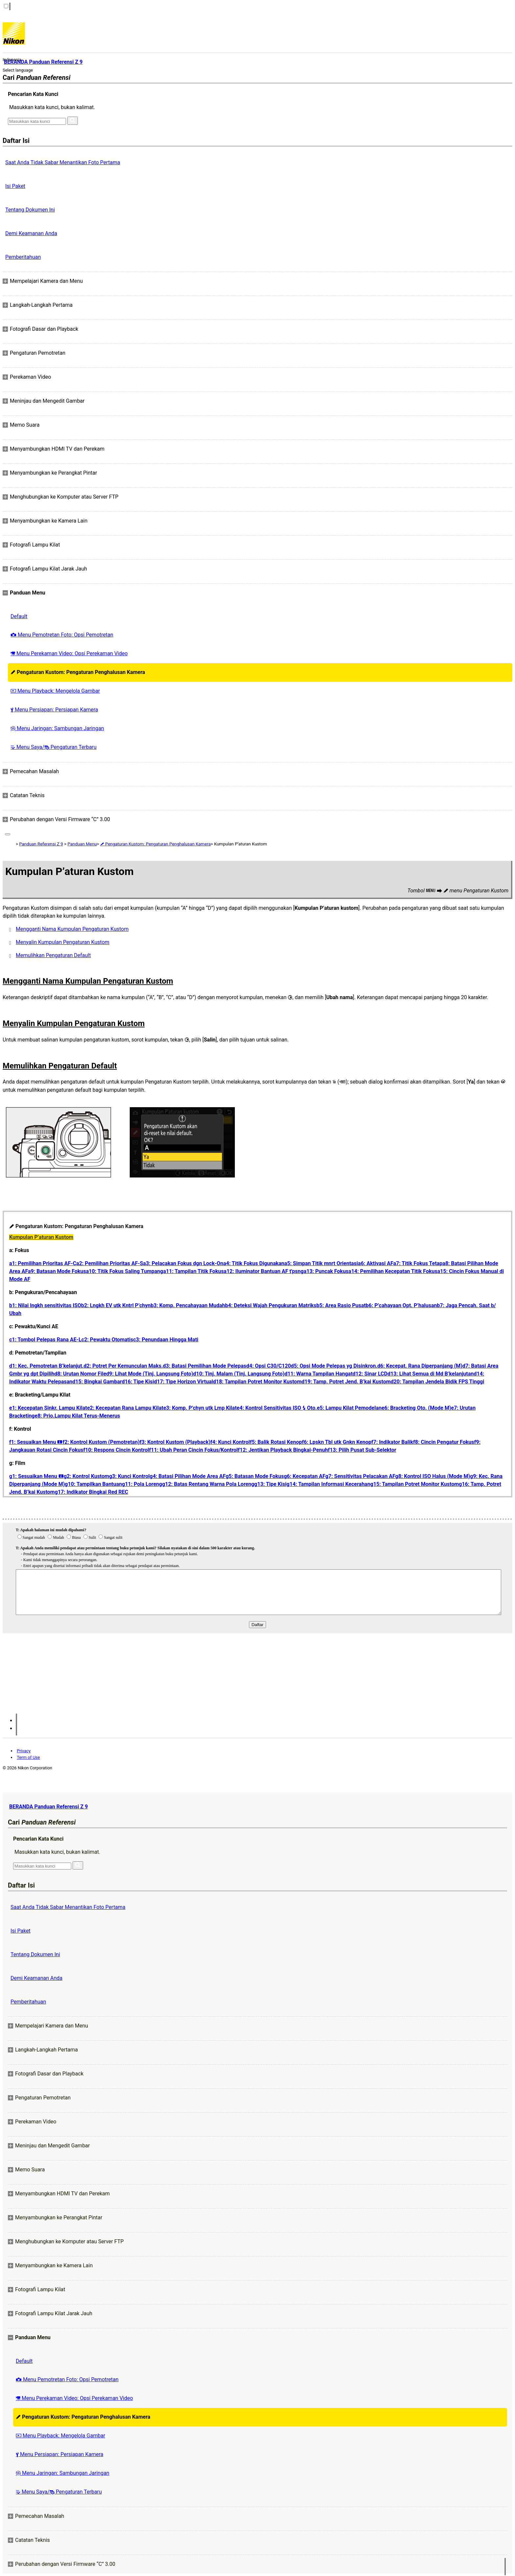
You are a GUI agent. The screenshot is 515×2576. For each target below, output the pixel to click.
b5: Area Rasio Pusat (341, 1305)
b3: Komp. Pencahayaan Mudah (187, 1305)
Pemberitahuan (23, 257)
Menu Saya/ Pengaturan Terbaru (54, 747)
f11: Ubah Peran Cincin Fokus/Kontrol (193, 1450)
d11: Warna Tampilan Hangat (318, 1374)
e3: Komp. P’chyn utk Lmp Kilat (199, 1408)
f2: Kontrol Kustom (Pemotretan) (101, 1442)
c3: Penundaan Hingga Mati (165, 1339)
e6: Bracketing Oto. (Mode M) (416, 1408)
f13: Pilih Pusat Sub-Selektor (362, 1450)
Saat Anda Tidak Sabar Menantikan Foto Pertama (62, 162)
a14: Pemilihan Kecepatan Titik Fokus (392, 1271)
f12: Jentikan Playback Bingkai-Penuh (283, 1450)
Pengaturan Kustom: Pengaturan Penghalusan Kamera (78, 672)
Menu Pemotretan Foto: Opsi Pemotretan (62, 635)
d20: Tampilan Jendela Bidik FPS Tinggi (437, 1381)
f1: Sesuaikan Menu (35, 1442)
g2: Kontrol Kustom (86, 1476)
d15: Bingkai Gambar (97, 1381)
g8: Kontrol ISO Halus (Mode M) (432, 1476)
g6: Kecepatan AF (304, 1476)
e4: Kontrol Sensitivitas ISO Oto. (277, 1408)
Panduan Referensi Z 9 (41, 843)
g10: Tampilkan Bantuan (93, 1484)
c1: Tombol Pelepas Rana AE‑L (45, 1339)
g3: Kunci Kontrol (129, 1476)
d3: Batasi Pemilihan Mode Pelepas (204, 1366)
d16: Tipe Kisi (138, 1381)
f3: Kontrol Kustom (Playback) (175, 1442)
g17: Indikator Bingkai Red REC (91, 1492)
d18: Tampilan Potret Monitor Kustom (257, 1381)
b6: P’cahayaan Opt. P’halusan (401, 1305)
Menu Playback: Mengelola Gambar (55, 691)
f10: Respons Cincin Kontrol (116, 1450)
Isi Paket (15, 186)
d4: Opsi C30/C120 (268, 1366)
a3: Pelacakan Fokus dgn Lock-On (183, 1263)
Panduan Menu (82, 843)
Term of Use (28, 1757)
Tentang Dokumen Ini (30, 210)
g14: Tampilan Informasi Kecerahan (328, 1484)
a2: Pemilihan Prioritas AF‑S (109, 1263)
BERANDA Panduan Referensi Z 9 (48, 1806)
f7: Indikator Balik (392, 1442)
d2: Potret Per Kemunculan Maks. (123, 1366)
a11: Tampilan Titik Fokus (193, 1271)
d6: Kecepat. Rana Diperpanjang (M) (419, 1366)
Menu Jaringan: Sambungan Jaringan (57, 728)
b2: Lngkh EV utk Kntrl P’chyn (115, 1305)
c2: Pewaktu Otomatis (107, 1339)
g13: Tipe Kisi (270, 1484)
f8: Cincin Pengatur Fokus (443, 1442)
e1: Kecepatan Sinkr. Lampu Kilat (48, 1408)
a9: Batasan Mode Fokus (57, 1271)
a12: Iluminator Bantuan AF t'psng (263, 1271)
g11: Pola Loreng (142, 1484)
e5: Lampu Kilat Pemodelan (349, 1408)
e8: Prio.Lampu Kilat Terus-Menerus (77, 1416)
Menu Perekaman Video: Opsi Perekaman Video (69, 653)
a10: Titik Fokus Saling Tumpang (124, 1271)
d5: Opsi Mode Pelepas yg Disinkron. (334, 1366)
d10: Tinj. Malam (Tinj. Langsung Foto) (238, 1374)
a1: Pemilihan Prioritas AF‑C (42, 1263)
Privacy (24, 1750)
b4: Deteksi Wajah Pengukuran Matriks (270, 1305)
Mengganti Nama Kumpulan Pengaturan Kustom (72, 929)
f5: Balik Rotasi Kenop (276, 1442)
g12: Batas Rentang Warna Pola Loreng (208, 1484)
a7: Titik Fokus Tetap (417, 1263)
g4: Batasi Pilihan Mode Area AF (188, 1476)
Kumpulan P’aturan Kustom (41, 1237)
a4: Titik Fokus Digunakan (253, 1263)
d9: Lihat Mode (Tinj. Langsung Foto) (149, 1374)
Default (19, 616)
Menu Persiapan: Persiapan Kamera (54, 709)
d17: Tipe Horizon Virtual (183, 1381)
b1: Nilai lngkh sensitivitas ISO (45, 1305)
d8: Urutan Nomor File (80, 1374)
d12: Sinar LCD (369, 1374)
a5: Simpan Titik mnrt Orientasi (321, 1263)
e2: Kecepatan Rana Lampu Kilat (125, 1408)
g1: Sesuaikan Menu (36, 1476)
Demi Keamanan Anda (31, 233)
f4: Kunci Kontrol (230, 1442)
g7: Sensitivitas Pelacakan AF (360, 1476)
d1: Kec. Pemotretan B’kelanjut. (46, 1366)
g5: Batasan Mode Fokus (255, 1476)
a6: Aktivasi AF (375, 1263)
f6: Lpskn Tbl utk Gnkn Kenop (336, 1442)
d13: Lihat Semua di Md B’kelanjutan (431, 1374)
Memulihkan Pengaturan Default (53, 955)
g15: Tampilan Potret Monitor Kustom (414, 1484)
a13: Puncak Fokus (325, 1271)
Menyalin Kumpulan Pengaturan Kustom (62, 942)
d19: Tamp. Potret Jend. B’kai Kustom (346, 1381)
